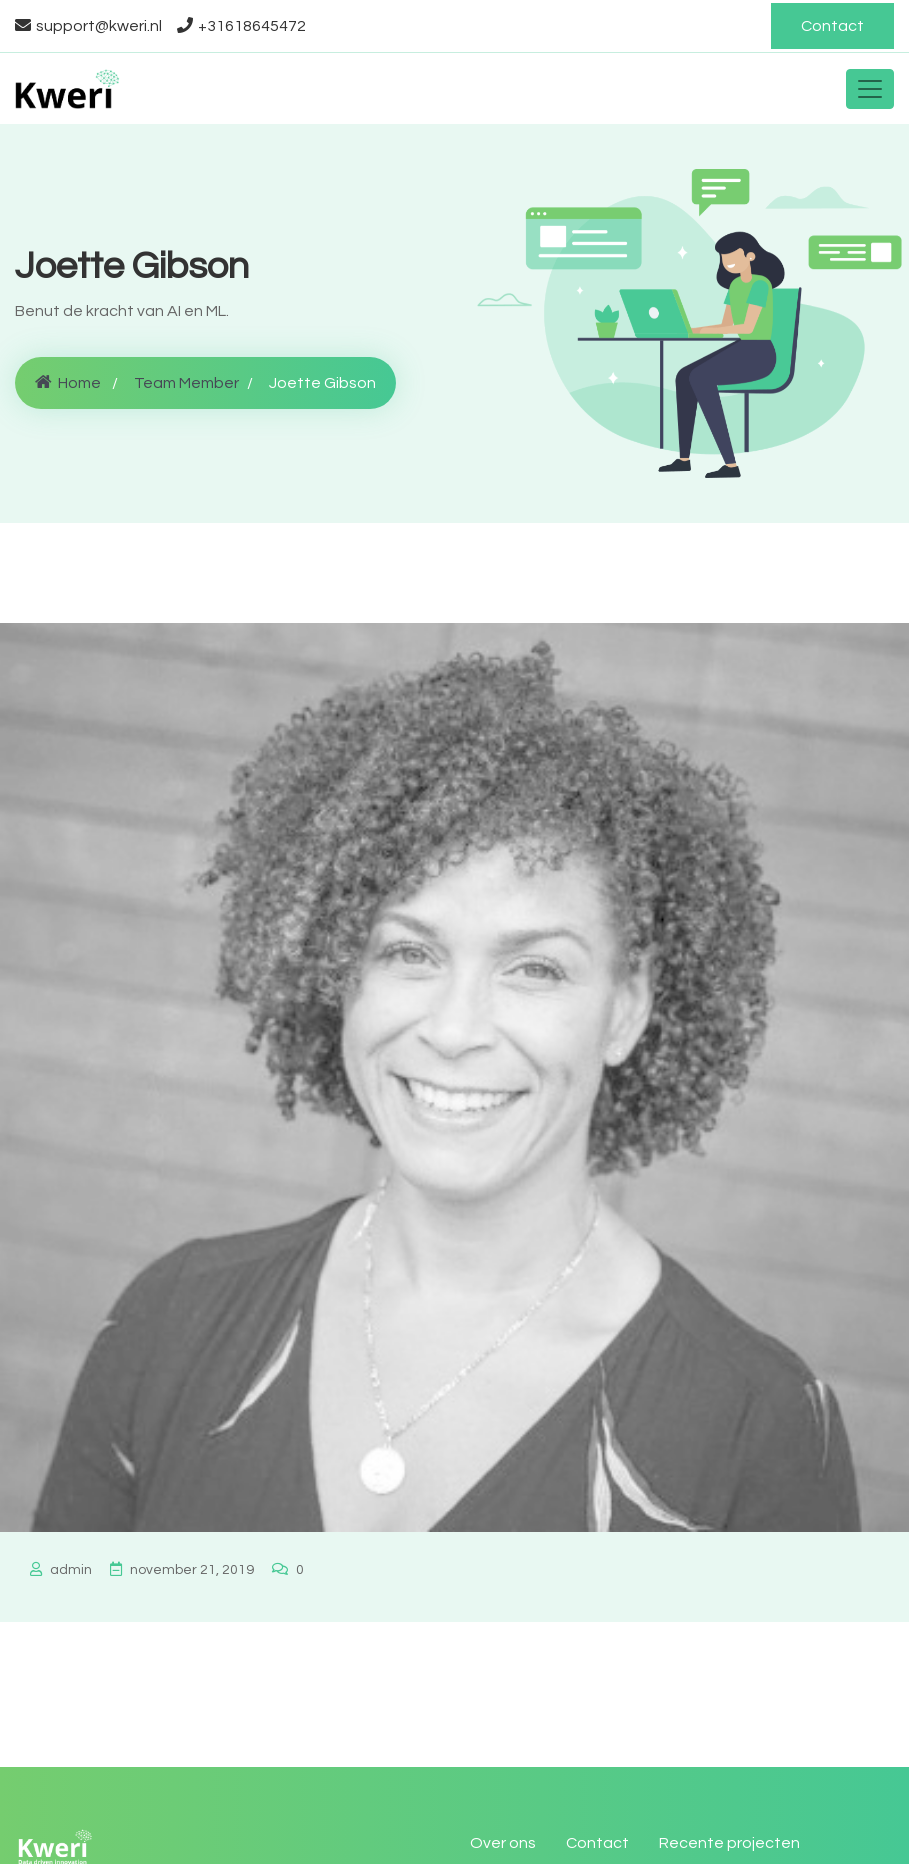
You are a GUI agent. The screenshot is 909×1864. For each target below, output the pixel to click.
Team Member (186, 383)
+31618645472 (241, 26)
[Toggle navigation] (870, 89)
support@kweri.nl (88, 26)
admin (61, 1570)
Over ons (503, 1843)
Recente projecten (729, 1843)
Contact (832, 26)
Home (68, 383)
